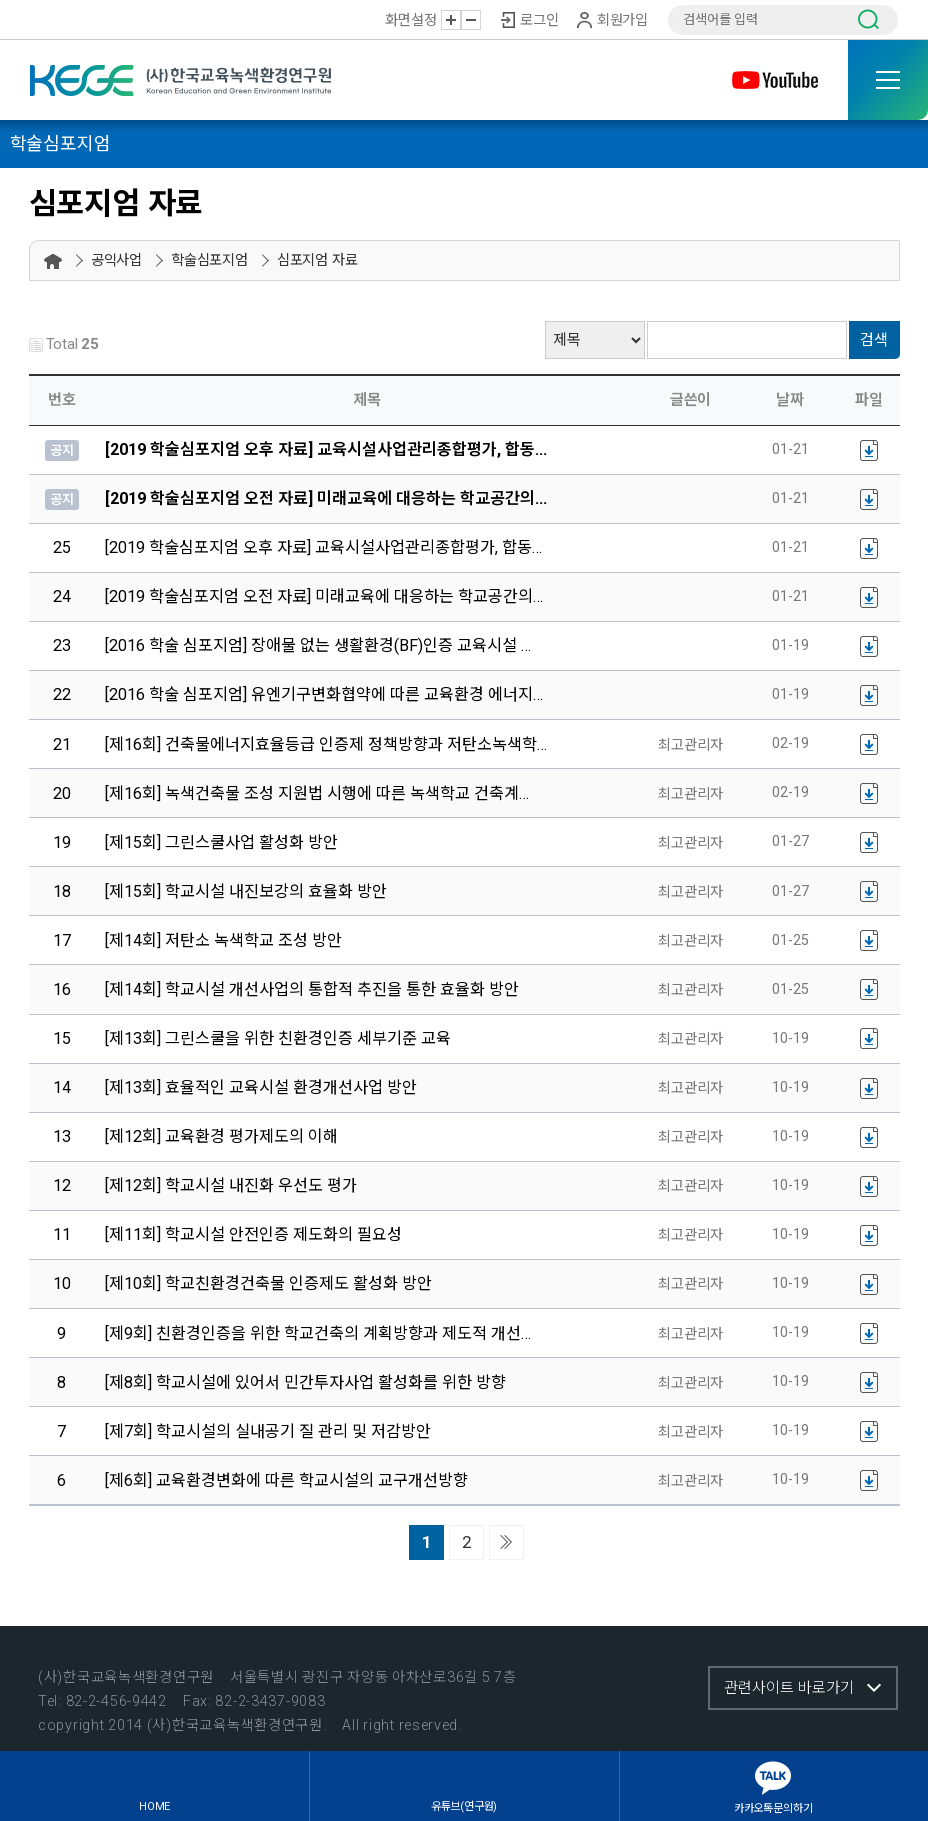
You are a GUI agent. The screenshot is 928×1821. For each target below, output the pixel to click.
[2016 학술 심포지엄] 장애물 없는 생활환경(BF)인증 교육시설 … (318, 645)
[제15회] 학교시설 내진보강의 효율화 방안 (246, 891)
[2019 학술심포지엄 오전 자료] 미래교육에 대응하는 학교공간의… (324, 596)
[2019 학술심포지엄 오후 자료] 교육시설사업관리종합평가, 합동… (323, 547)
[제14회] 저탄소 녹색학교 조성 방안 (223, 940)
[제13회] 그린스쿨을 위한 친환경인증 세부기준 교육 (278, 1038)
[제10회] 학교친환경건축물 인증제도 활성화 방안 (268, 1283)
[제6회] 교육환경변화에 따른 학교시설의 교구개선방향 (286, 1480)
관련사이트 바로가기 (789, 1688)
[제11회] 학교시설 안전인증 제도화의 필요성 (253, 1234)
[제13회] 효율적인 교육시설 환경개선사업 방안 (261, 1087)
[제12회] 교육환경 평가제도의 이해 (221, 1136)
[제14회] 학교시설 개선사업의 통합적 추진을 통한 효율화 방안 (312, 989)
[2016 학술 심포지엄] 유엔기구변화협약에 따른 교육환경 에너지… (324, 694)
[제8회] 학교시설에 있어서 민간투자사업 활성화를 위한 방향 (305, 1382)
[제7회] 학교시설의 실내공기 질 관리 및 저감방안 (268, 1431)
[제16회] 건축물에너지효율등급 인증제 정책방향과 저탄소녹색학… (326, 744)
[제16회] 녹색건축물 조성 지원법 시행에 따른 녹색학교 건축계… (317, 793)
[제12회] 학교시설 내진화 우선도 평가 (231, 1185)
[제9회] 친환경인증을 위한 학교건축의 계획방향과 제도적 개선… (318, 1333)
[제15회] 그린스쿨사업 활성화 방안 (221, 842)
